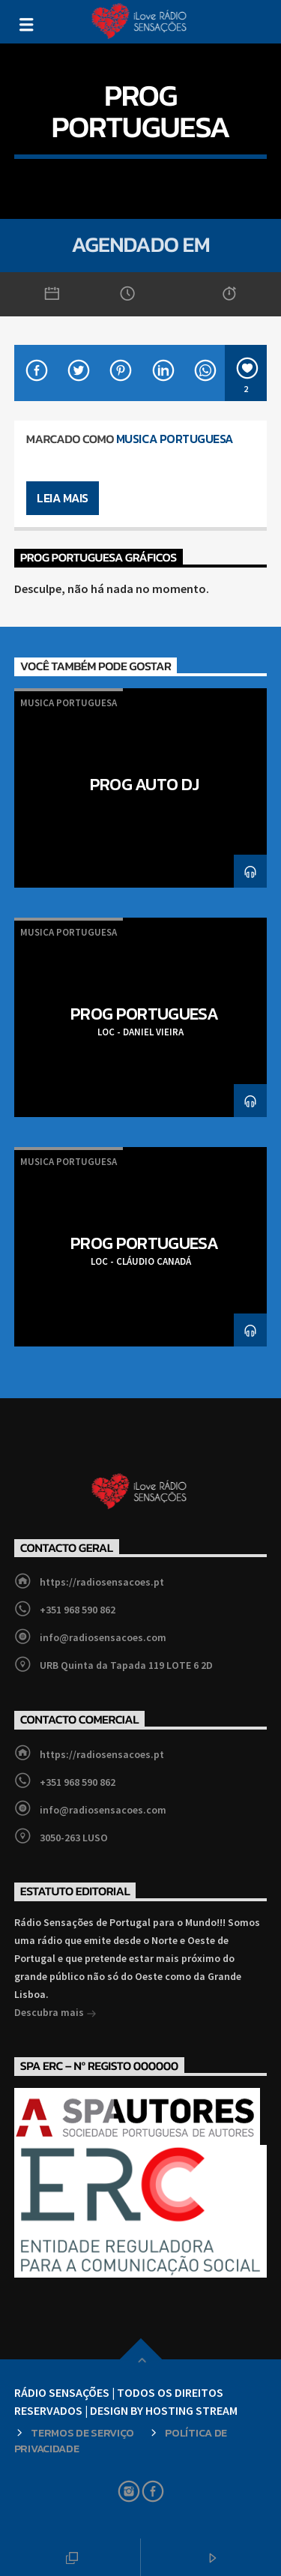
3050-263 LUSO (74, 1837)
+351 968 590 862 (77, 1609)
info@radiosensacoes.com (103, 1637)
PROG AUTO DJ (144, 784)
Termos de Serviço (82, 2433)
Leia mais (62, 498)
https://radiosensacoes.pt (102, 1582)
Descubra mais (55, 2013)
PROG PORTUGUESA (144, 1013)
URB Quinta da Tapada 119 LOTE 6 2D (126, 1665)
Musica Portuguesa (174, 439)
